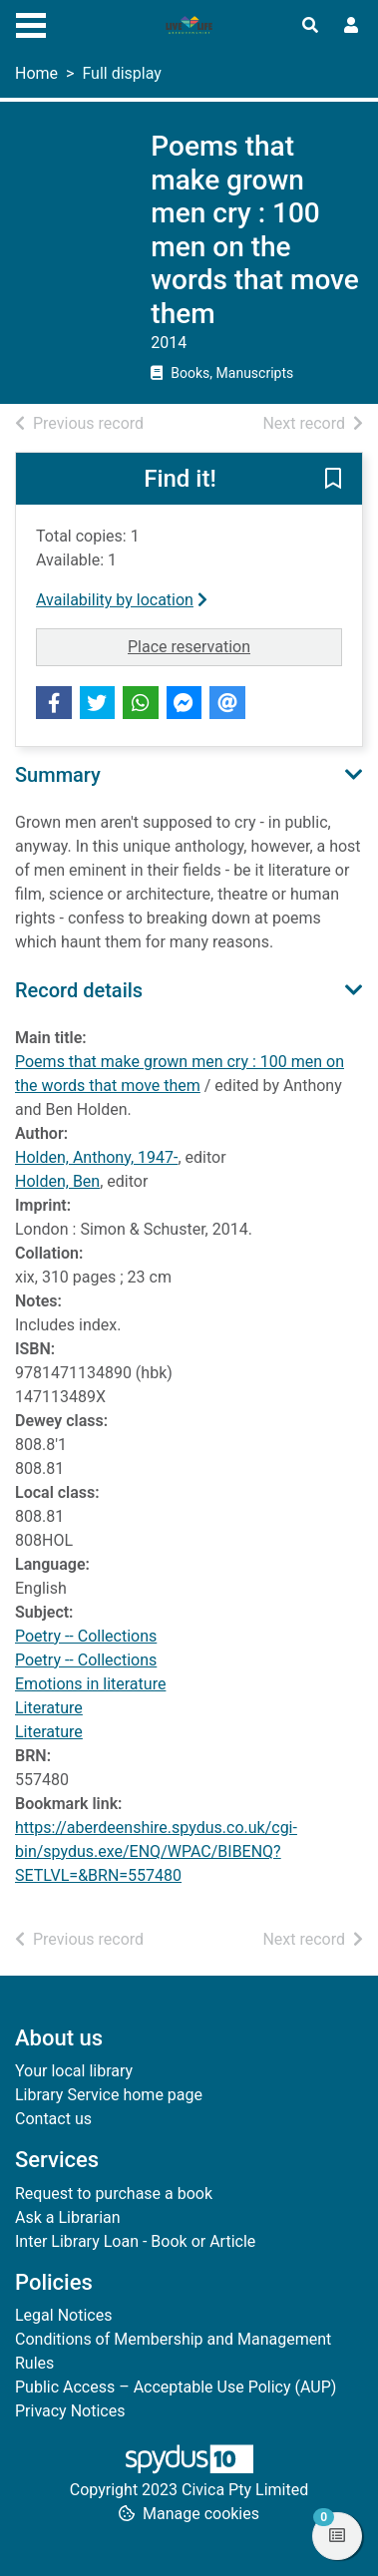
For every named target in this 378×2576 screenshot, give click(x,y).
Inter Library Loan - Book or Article (135, 2241)
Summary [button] (58, 775)
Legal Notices (63, 2315)
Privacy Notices (70, 2410)
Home (36, 73)
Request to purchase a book (113, 2193)
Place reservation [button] (235, 645)
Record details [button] (79, 990)
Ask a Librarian (68, 2217)
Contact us (53, 2118)
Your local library (74, 2070)
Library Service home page (108, 2094)
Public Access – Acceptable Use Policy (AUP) (175, 2387)
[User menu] (351, 26)
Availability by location (121, 599)
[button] (333, 480)
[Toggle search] (310, 26)
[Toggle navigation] (31, 23)
